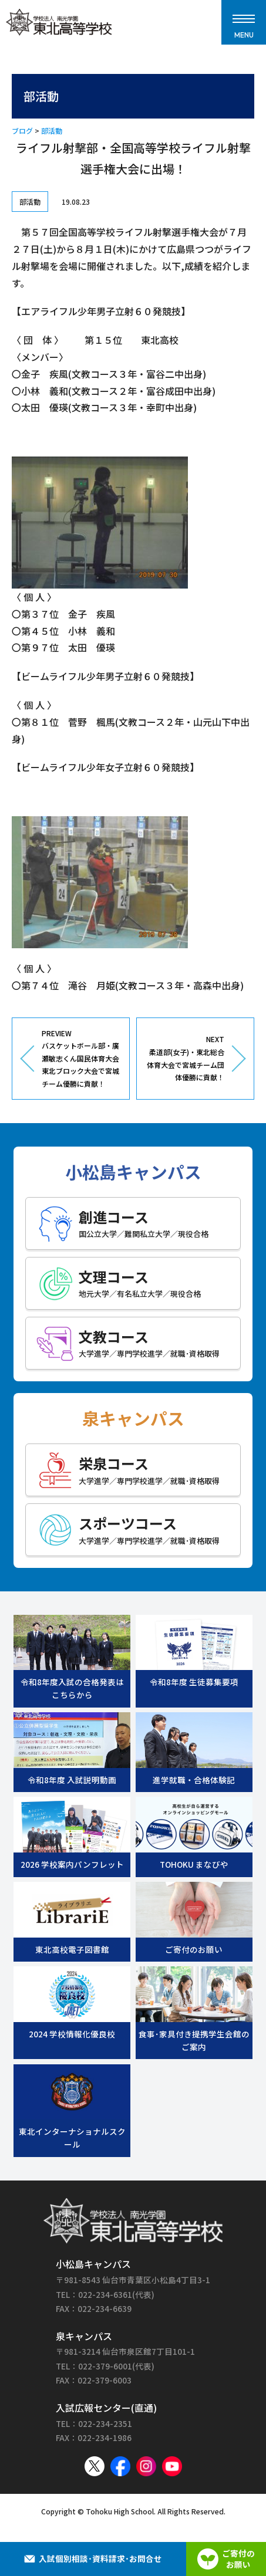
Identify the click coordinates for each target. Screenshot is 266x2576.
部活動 (51, 131)
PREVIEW (81, 1059)
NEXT (185, 1058)
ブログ (22, 131)
